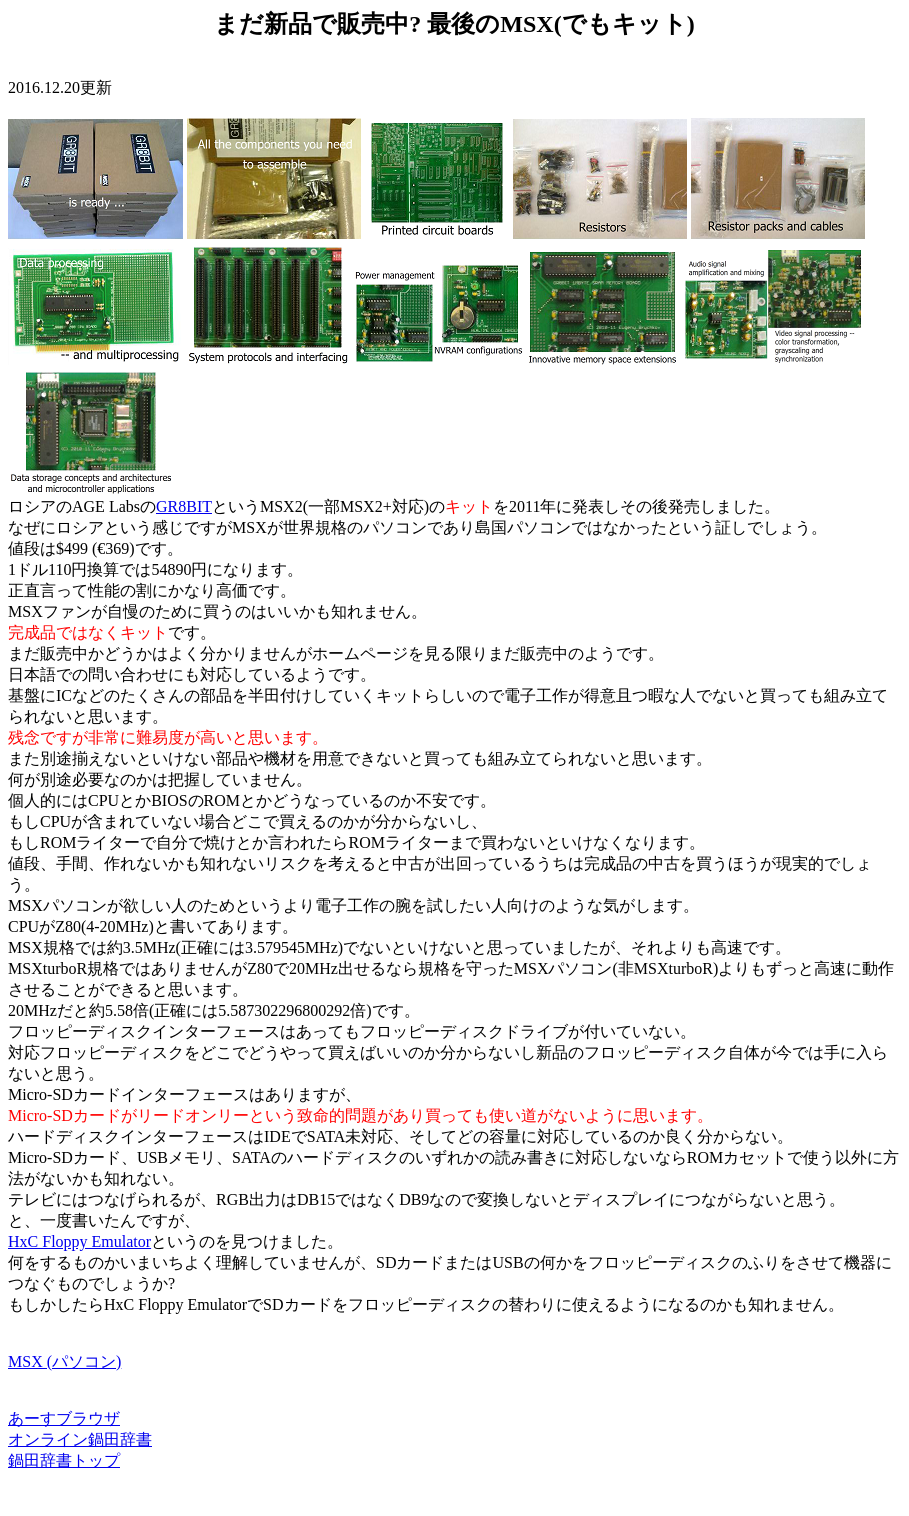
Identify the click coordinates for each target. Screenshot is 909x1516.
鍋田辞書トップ (64, 1460)
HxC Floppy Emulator (79, 1241)
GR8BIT (184, 506)
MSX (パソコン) (64, 1361)
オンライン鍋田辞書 (80, 1439)
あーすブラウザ (64, 1418)
